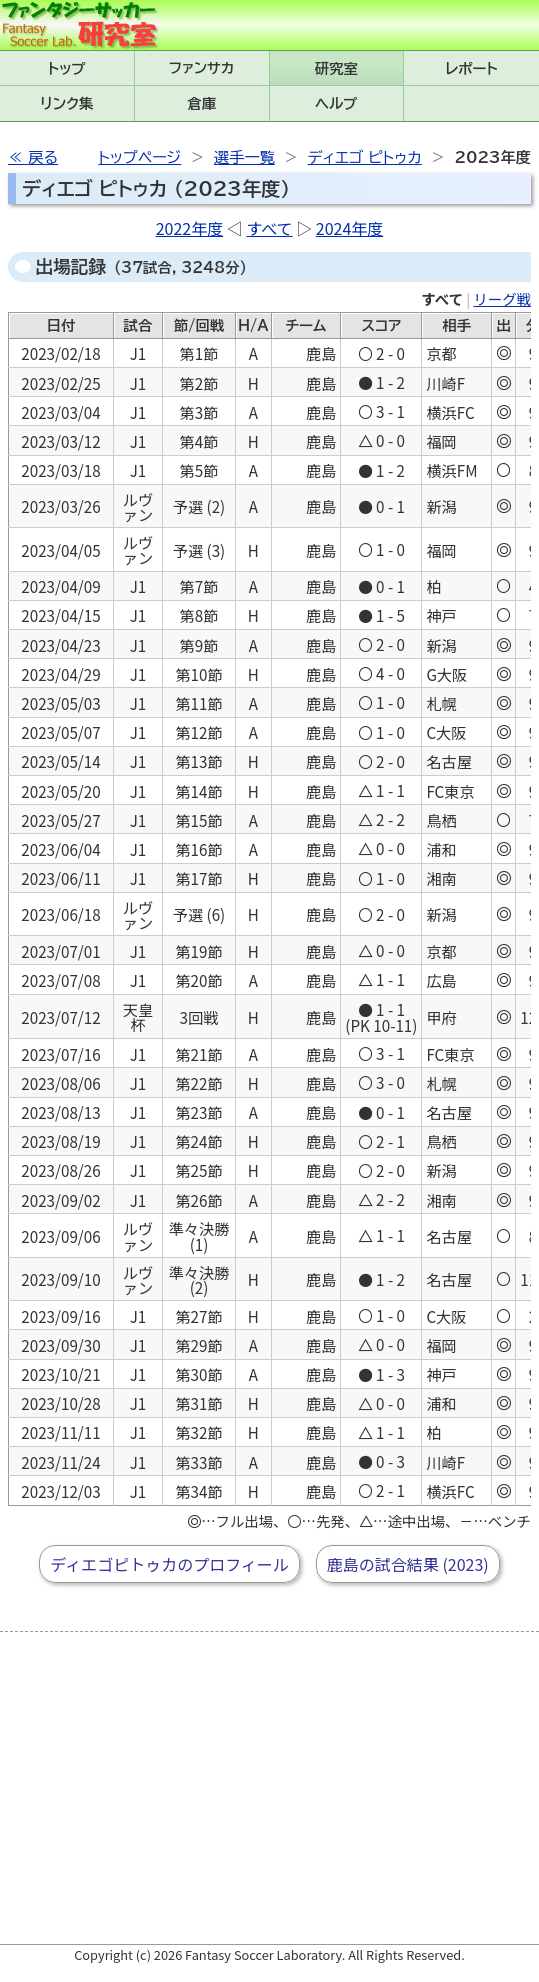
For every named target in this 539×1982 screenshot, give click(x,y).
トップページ (139, 157)
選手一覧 (244, 157)
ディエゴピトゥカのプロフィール (169, 1564)
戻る (43, 157)
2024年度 (350, 228)
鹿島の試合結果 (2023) (408, 1564)
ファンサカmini (202, 68)
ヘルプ (336, 103)
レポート (472, 68)
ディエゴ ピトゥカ (365, 157)
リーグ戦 (502, 298)
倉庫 (201, 103)
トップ (67, 68)
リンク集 (66, 103)
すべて (269, 228)
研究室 (336, 68)
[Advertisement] (273, 1788)
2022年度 (190, 228)
